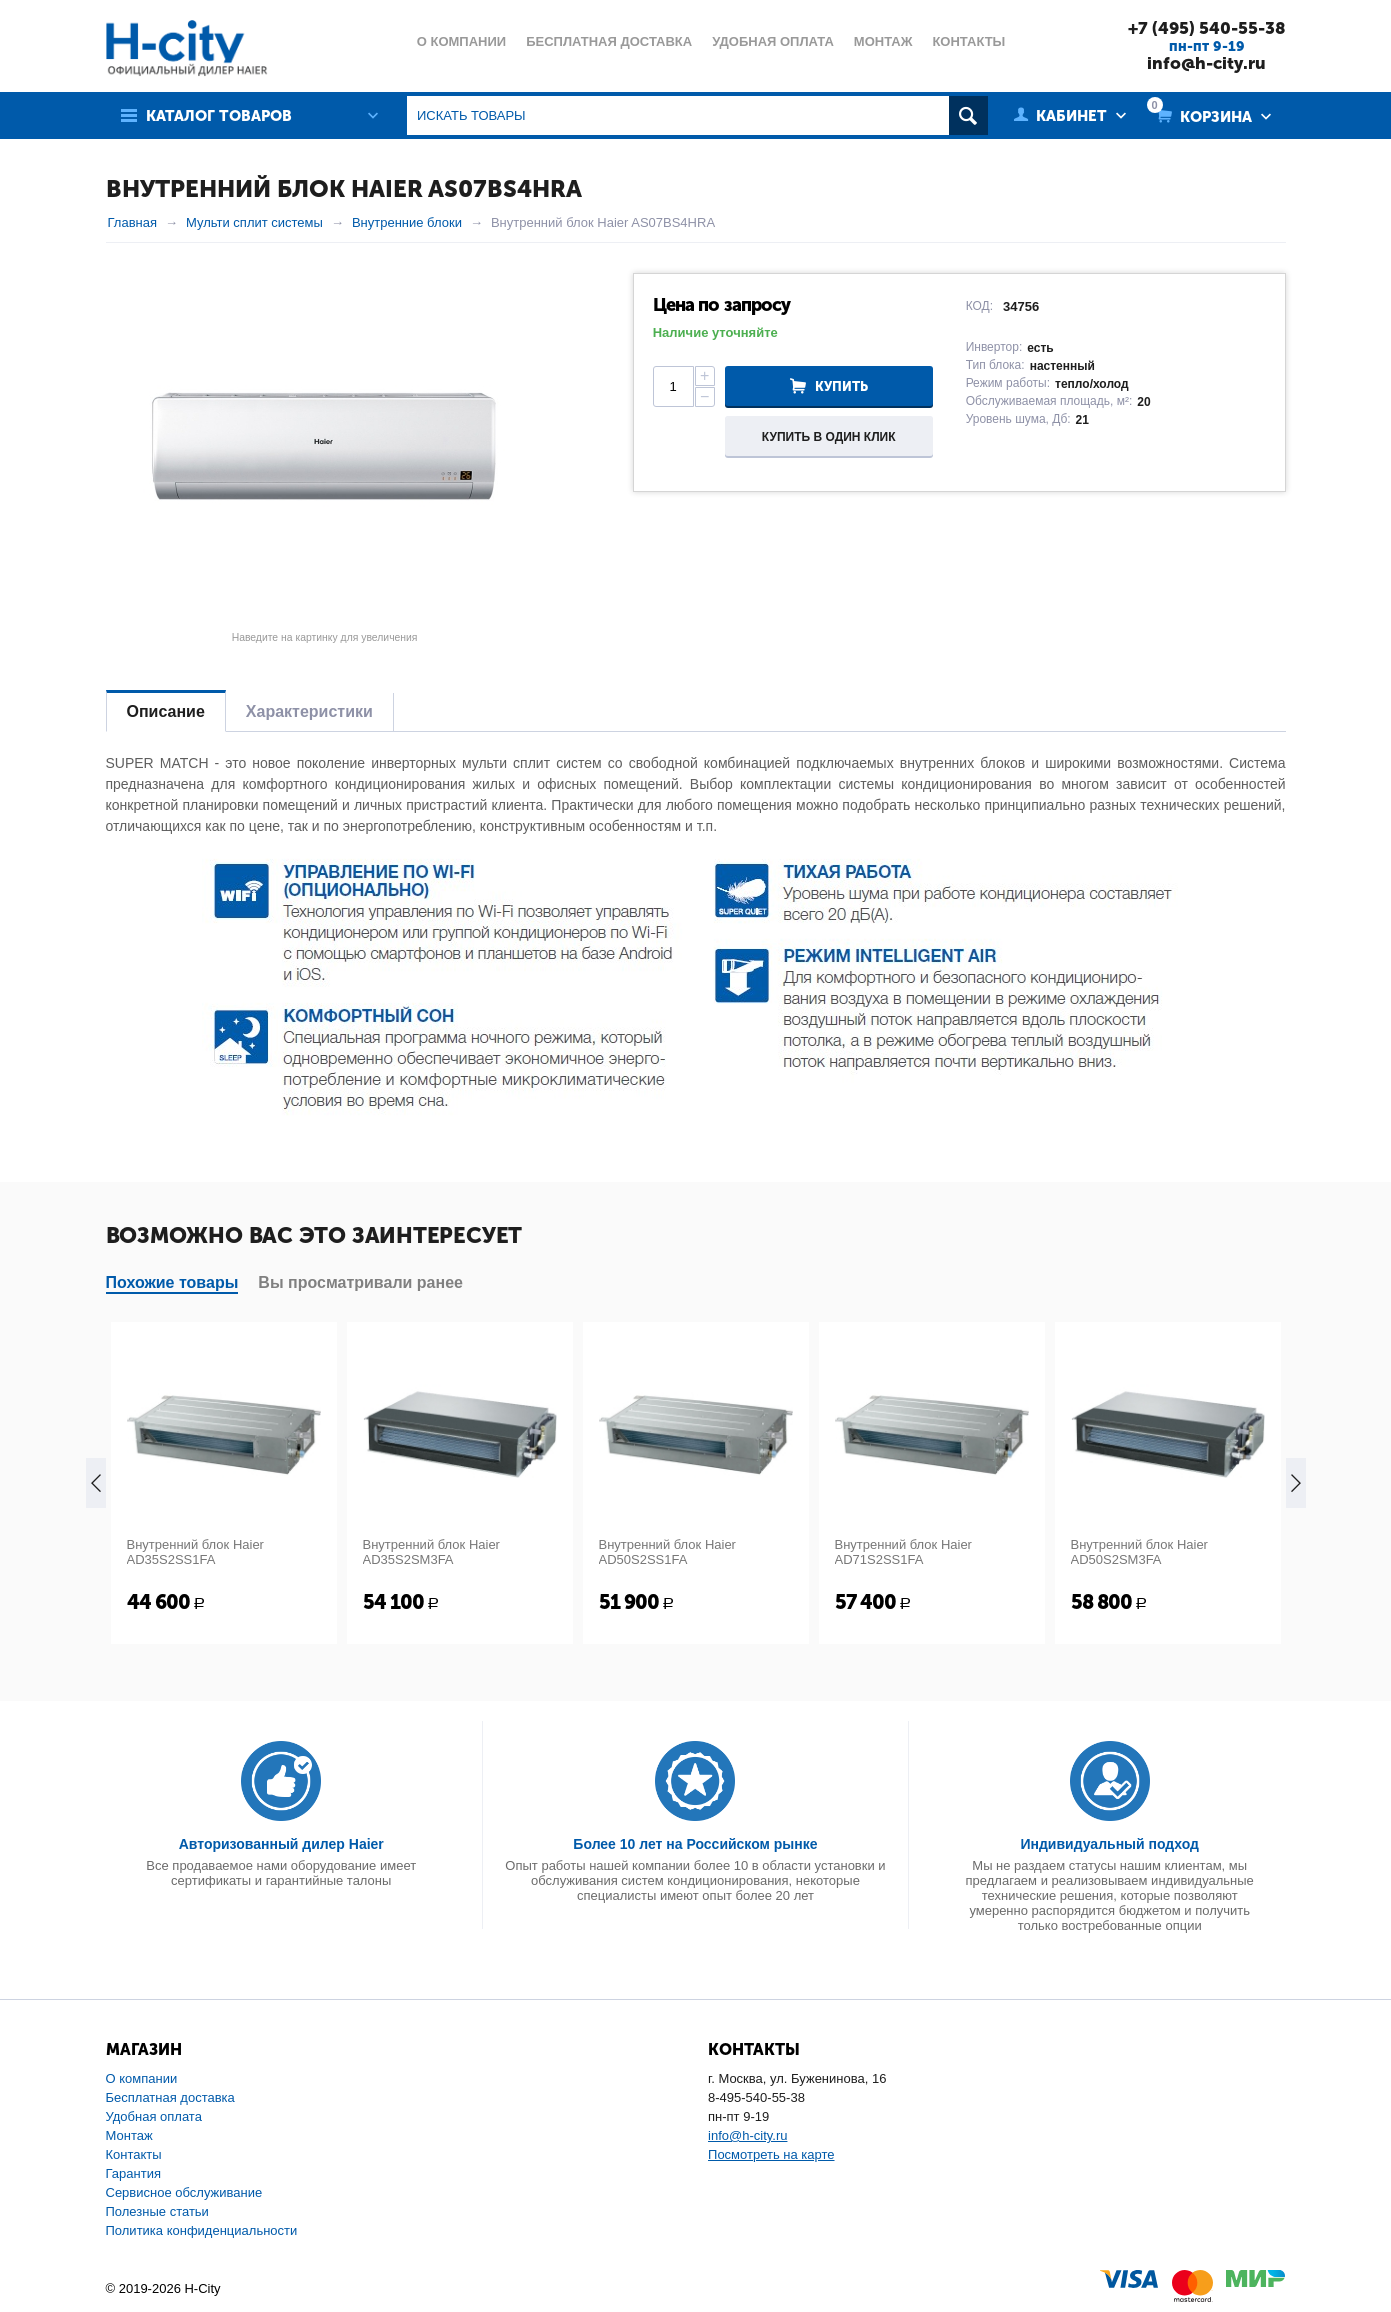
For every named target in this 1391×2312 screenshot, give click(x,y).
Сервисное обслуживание (184, 2192)
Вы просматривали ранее (360, 1282)
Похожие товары (172, 1282)
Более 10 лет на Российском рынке (695, 1844)
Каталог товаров (219, 116)
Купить (841, 386)
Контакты (134, 2154)
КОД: (979, 306)
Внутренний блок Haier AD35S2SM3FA (431, 1552)
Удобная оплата (154, 2116)
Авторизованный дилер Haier (281, 1844)
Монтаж (129, 2135)
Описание (166, 711)
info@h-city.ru (1206, 63)
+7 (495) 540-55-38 (1207, 28)
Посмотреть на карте (771, 2154)
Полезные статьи (157, 2211)
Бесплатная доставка (170, 2097)
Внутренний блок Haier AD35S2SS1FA (195, 1552)
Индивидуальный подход (1109, 1844)
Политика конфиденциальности (202, 2230)
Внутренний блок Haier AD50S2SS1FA (667, 1552)
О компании (142, 2078)
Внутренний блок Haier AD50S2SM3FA (1139, 1552)
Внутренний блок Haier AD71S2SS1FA (903, 1552)
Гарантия (133, 2173)
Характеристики (309, 711)
